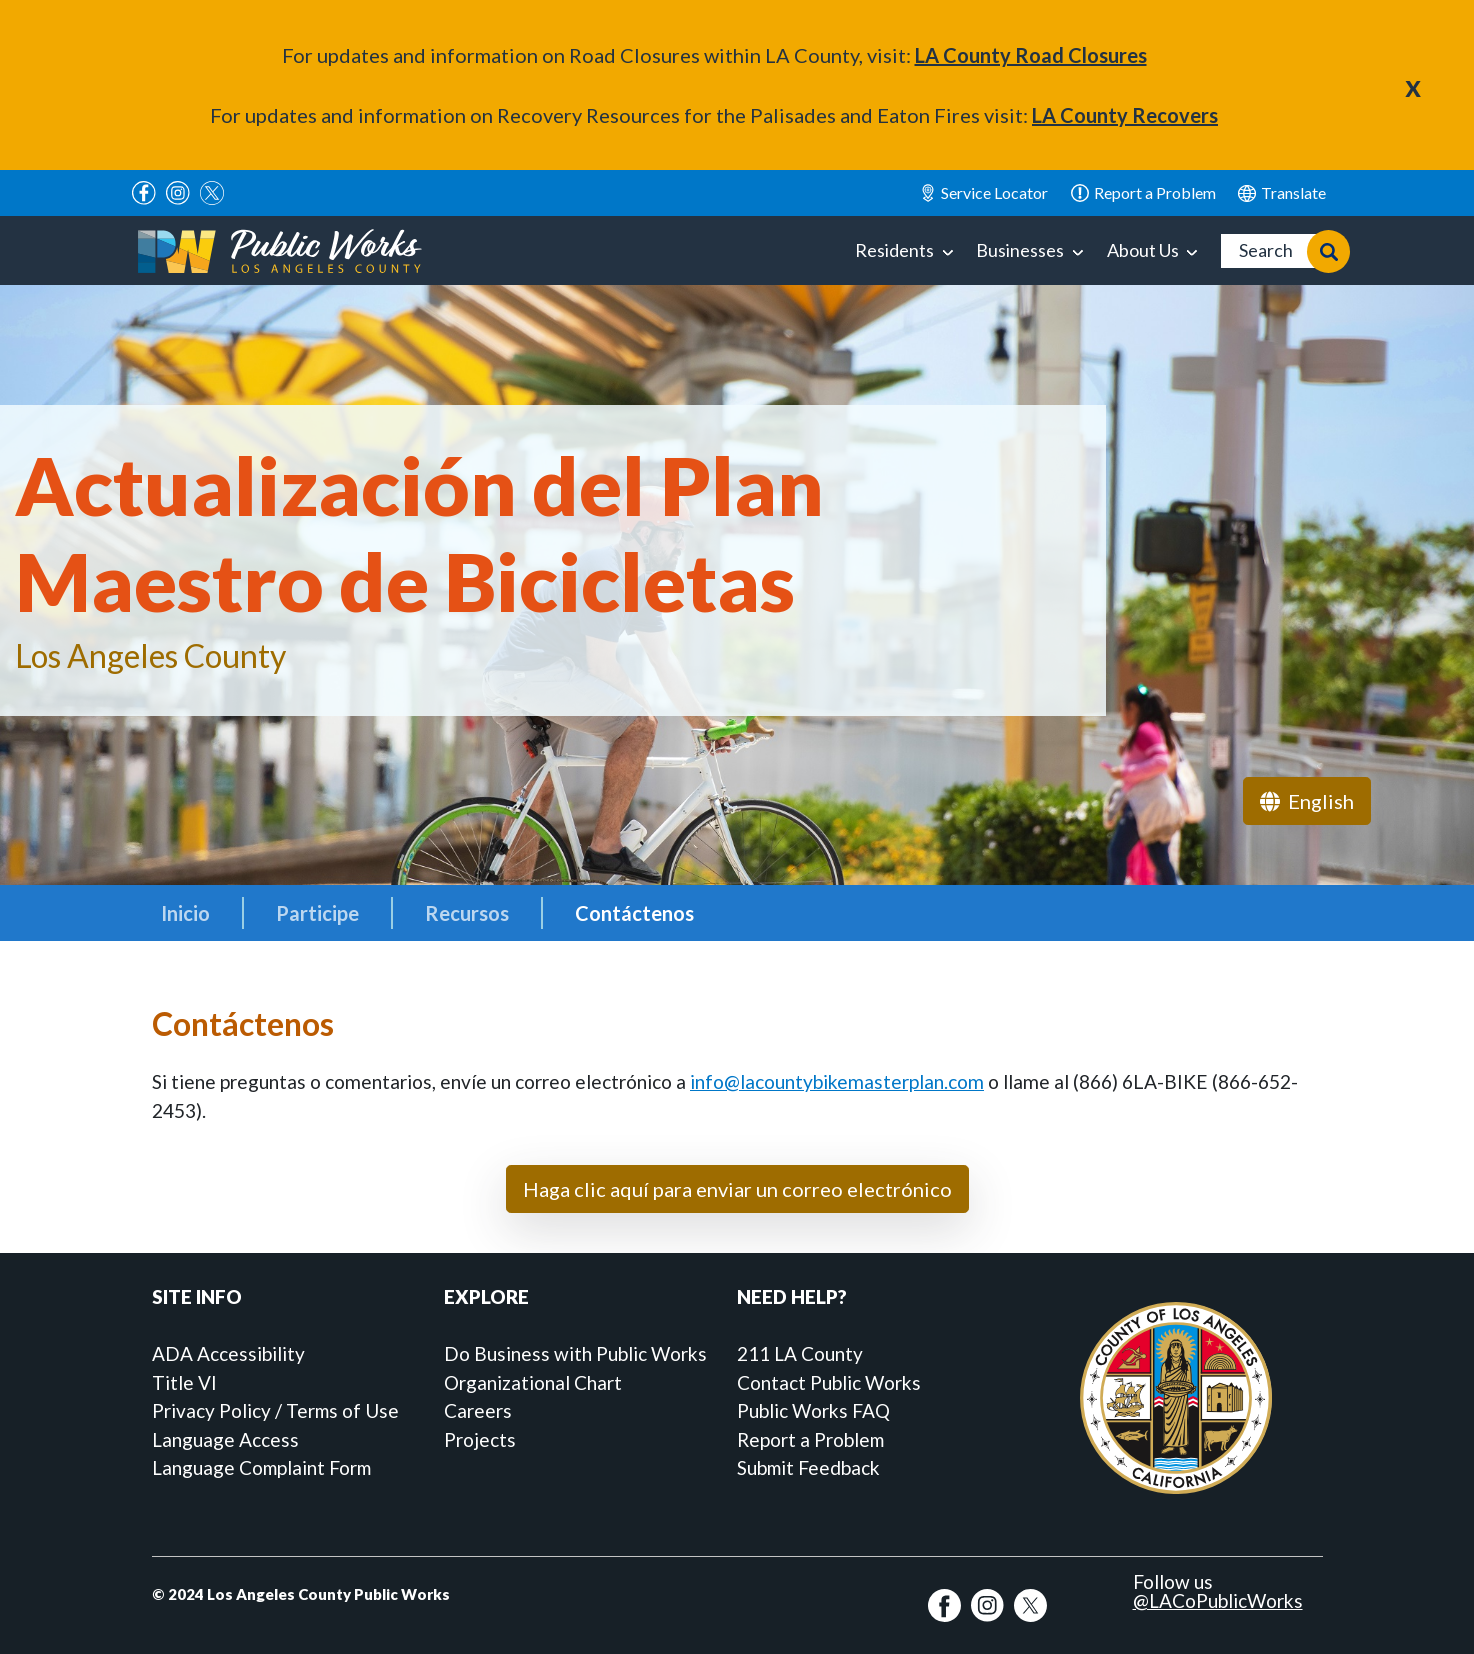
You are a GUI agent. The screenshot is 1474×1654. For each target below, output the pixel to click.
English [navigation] (1307, 801)
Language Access (225, 1439)
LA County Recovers (1125, 115)
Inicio (185, 913)
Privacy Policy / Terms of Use (275, 1410)
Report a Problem (810, 1439)
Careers (478, 1410)
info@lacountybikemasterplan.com (837, 1081)
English (1282, 193)
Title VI (184, 1382)
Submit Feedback (808, 1467)
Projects (480, 1439)
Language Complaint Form (261, 1467)
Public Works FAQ (813, 1410)
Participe (317, 913)
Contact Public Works (829, 1382)
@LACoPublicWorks (1218, 1600)
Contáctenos (634, 913)
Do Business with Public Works (575, 1353)
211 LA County (800, 1353)
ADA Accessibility (228, 1353)
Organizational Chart (533, 1382)
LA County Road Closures (1031, 55)
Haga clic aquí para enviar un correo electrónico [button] (737, 1189)
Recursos (467, 913)
